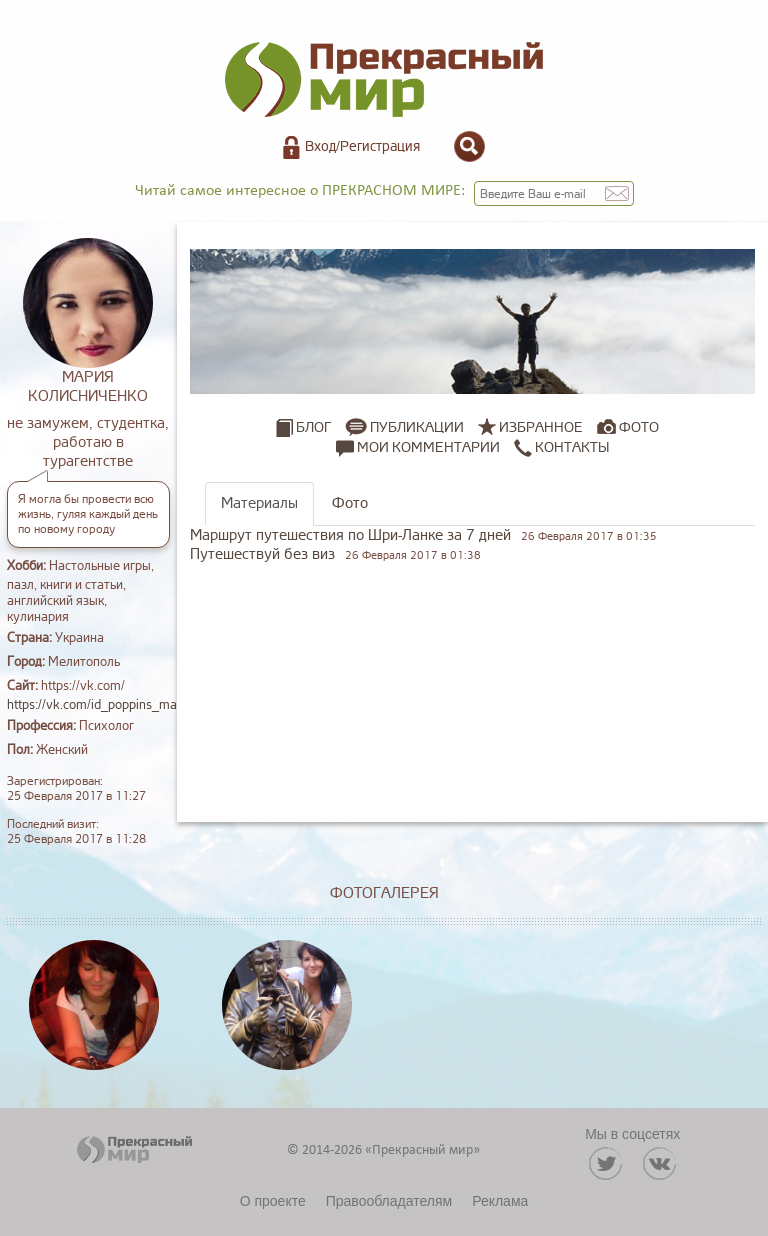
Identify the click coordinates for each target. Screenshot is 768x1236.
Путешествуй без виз (262, 554)
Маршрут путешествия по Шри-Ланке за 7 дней (350, 535)
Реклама (500, 1201)
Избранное (541, 427)
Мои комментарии (418, 448)
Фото (639, 427)
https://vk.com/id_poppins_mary (98, 705)
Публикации (417, 427)
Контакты (561, 448)
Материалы (259, 503)
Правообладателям (389, 1201)
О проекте (273, 1201)
